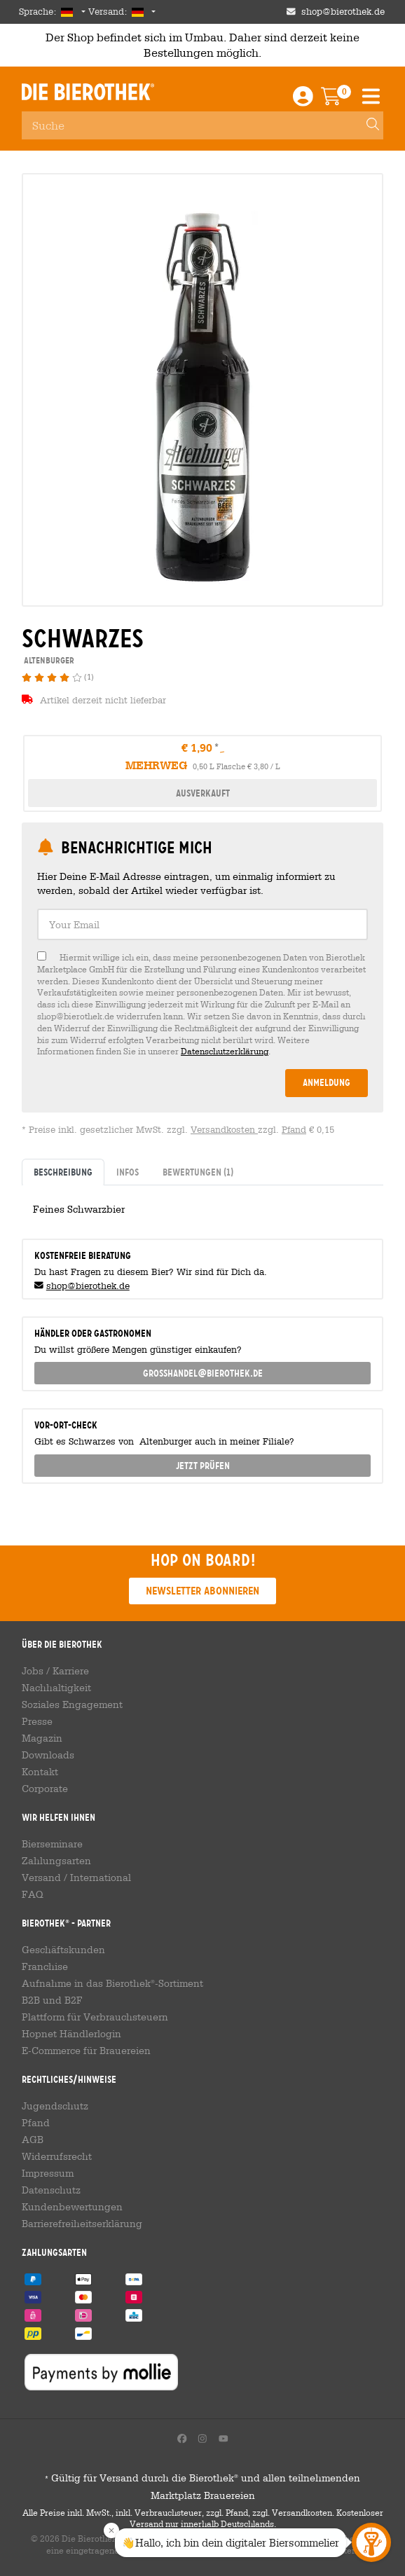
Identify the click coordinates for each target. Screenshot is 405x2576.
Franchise (45, 1966)
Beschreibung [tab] (63, 1172)
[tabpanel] (202, 1206)
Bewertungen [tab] (198, 1172)
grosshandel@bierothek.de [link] (203, 1373)
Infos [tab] (127, 1172)
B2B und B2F (52, 2000)
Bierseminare (52, 1844)
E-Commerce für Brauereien (86, 2050)
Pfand (294, 1129)
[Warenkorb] (341, 100)
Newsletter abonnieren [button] (202, 1590)
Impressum (48, 2173)
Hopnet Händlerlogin (71, 2033)
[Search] (366, 125)
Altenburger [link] (48, 660)
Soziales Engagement (72, 1704)
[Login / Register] (303, 100)
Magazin (42, 1738)
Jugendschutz (55, 2106)
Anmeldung (326, 1082)
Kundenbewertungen (72, 2206)
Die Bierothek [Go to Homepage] (88, 92)
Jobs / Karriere (55, 1670)
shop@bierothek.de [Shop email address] (343, 11)
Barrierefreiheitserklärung (82, 2223)
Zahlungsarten (56, 1860)
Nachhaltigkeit (56, 1687)
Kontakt (40, 1771)
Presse (37, 1721)
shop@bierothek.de (88, 1286)
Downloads (48, 1755)
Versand (41, 1877)
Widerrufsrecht (57, 2156)
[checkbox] (202, 1004)
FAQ (32, 1894)
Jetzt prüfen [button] (203, 1465)
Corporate (45, 1788)
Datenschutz (51, 2190)
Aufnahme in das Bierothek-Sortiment (112, 1983)
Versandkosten (224, 1129)
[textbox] (202, 924)
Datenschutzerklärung (224, 1051)
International (100, 1877)
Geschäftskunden (63, 1949)
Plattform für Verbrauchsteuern (95, 2017)
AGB (32, 2139)
